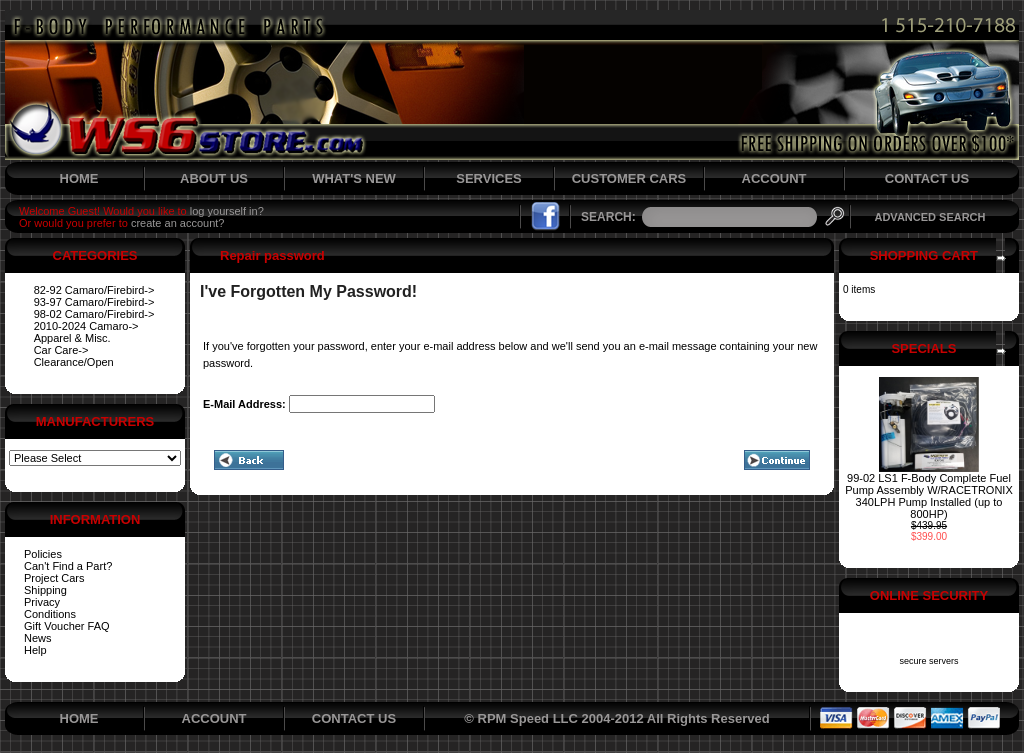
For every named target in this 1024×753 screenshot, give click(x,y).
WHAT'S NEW (354, 178)
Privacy (42, 602)
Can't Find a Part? (68, 566)
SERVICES (489, 178)
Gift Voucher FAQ (67, 626)
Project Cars (54, 578)
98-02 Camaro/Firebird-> (94, 314)
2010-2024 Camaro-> (86, 326)
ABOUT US (214, 178)
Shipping (45, 590)
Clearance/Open (74, 362)
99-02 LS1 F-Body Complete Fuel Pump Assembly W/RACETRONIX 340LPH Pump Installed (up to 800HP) (928, 496)
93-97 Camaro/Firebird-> (94, 302)
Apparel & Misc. (72, 338)
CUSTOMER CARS (629, 178)
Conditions (50, 614)
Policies (43, 554)
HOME (79, 178)
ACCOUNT (774, 178)
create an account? (178, 223)
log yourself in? (227, 211)
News (38, 638)
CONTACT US (927, 178)
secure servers (928, 661)
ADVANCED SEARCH (929, 217)
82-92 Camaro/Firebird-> (94, 290)
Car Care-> (61, 350)
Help (35, 650)
